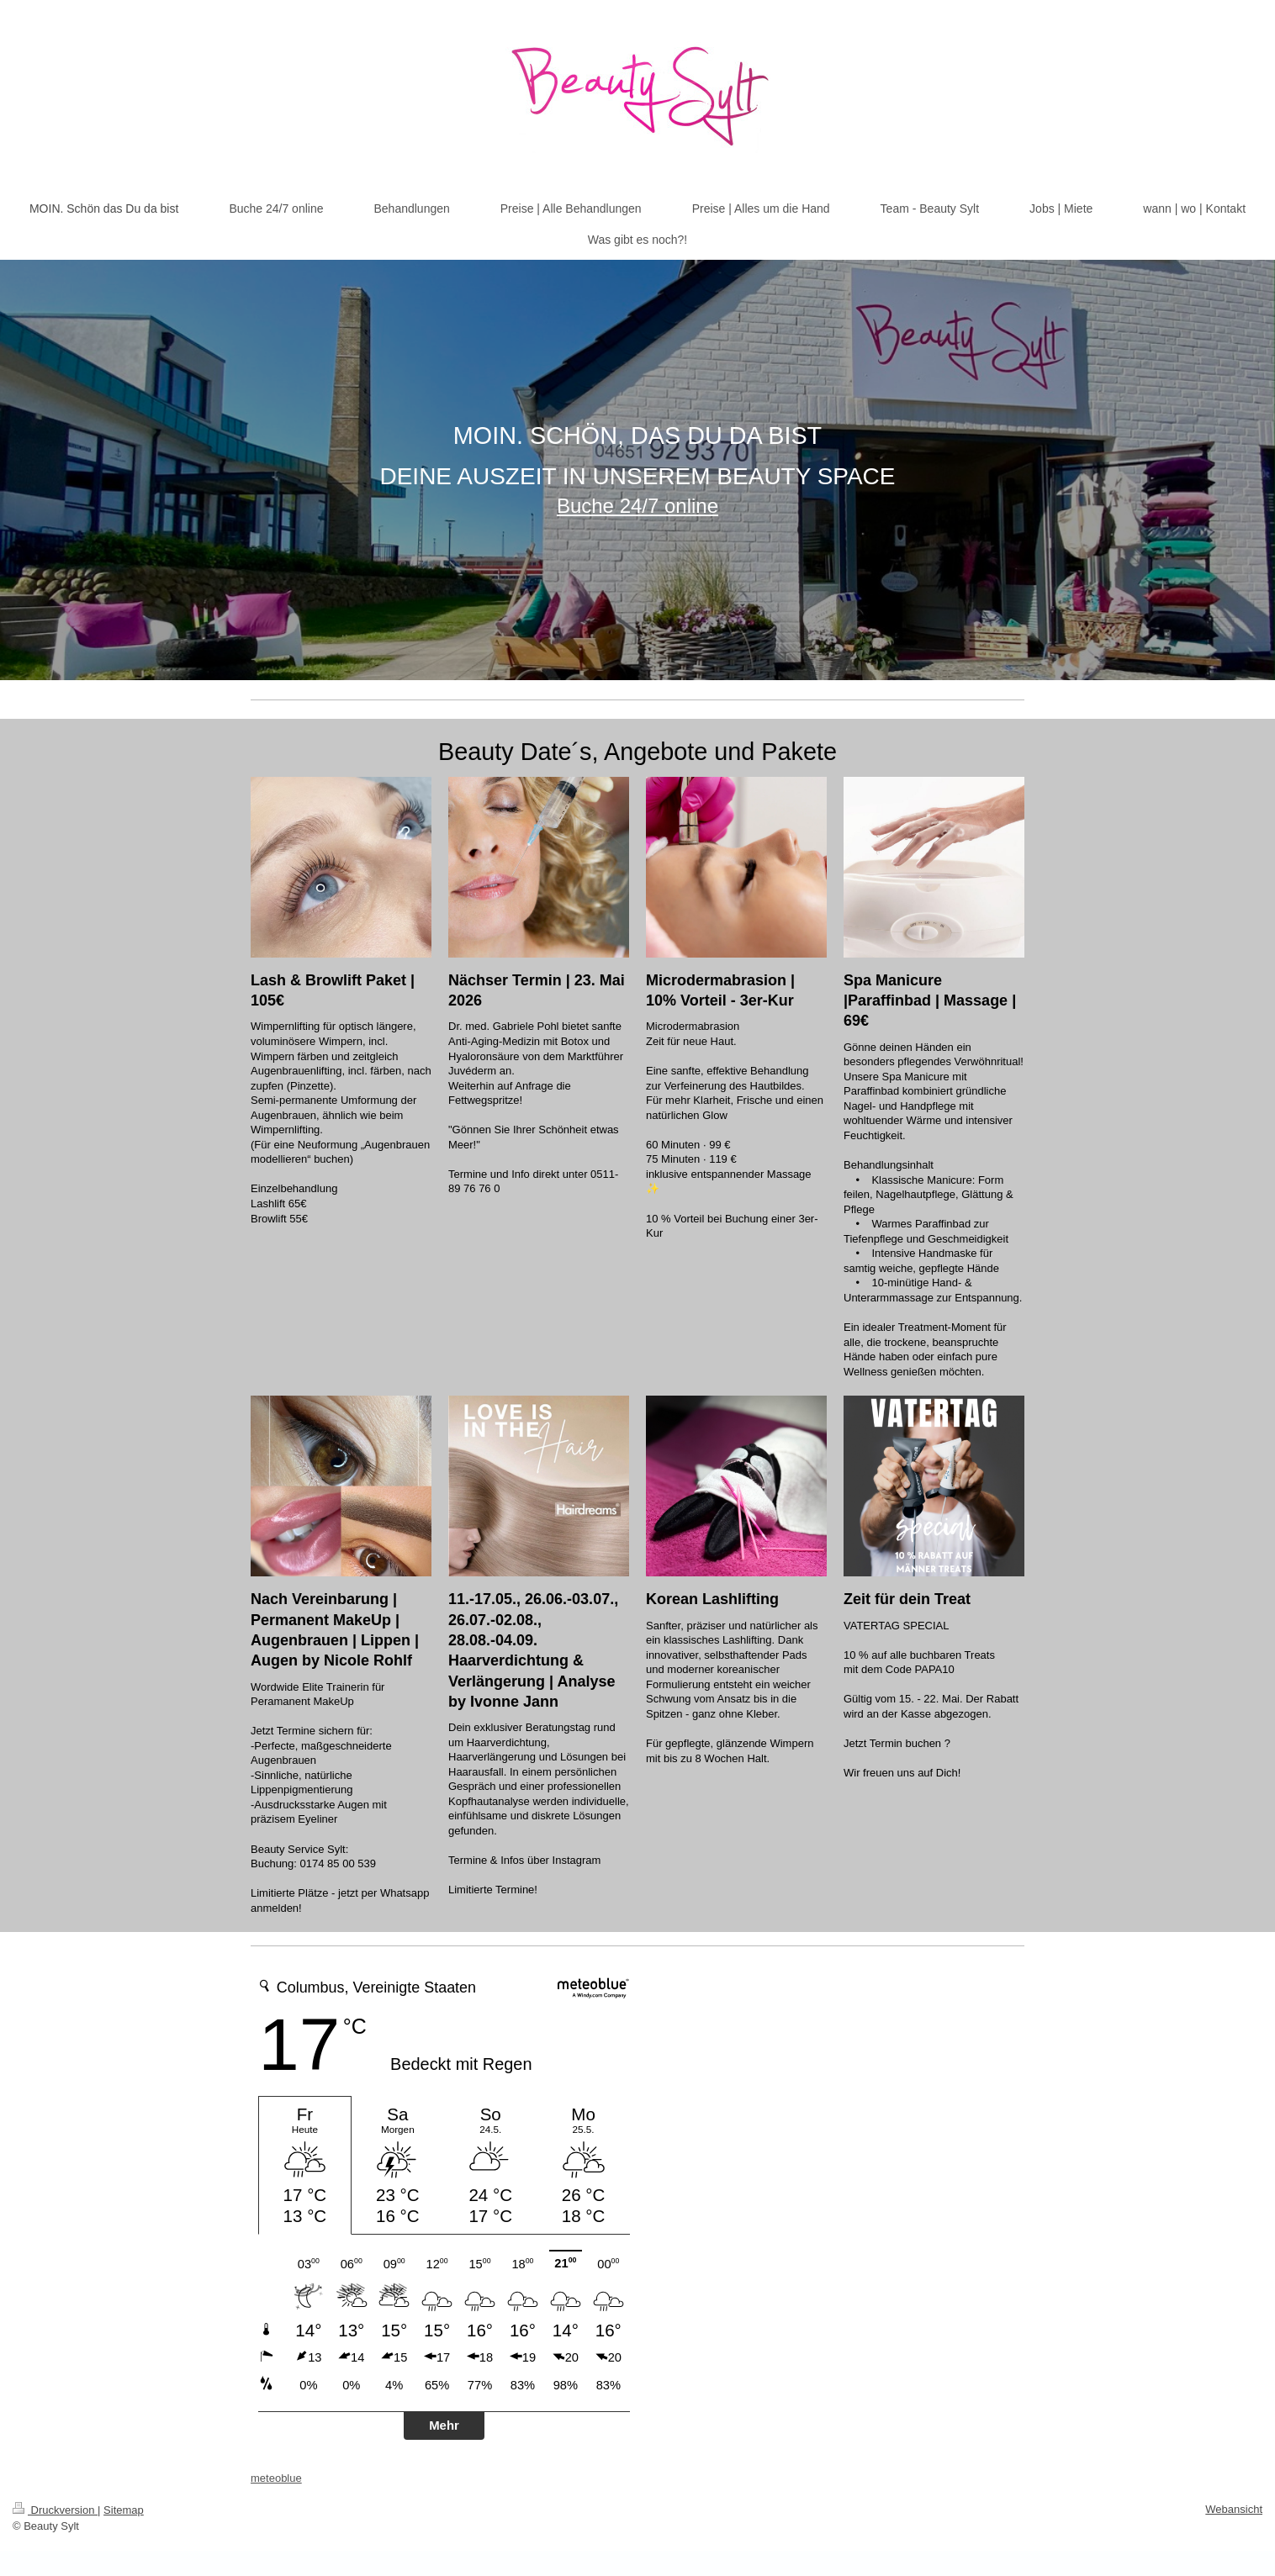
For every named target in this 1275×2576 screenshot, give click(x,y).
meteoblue (276, 2478)
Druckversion (55, 2510)
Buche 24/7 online (637, 505)
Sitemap (123, 2510)
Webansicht (1233, 2509)
